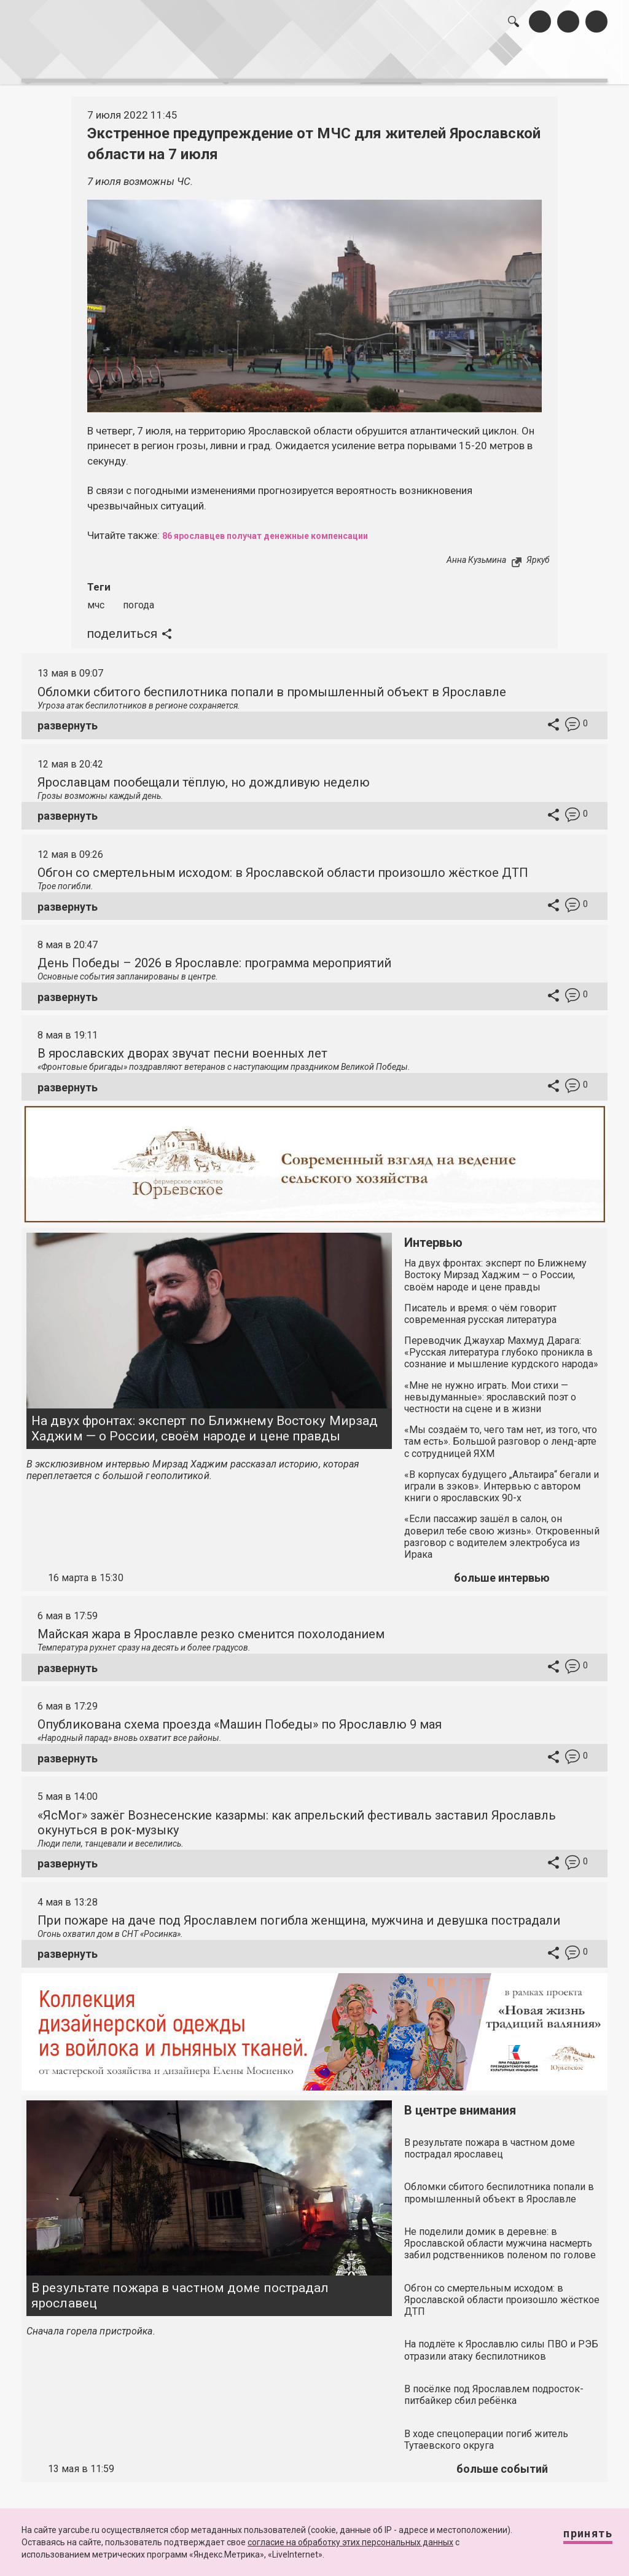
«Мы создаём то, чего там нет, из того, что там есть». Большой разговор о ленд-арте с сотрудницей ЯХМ (500, 1431)
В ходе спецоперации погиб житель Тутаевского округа (486, 2429)
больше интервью (502, 1567)
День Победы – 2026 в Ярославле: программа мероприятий (214, 953)
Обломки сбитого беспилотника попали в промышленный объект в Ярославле (271, 681)
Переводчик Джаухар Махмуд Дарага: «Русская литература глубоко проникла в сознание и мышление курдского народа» (501, 1342)
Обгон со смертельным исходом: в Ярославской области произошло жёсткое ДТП (282, 862)
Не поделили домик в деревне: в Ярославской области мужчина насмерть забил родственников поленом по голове (500, 2232)
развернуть (67, 715)
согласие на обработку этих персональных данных (350, 2542)
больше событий (502, 2458)
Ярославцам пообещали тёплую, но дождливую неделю (203, 771)
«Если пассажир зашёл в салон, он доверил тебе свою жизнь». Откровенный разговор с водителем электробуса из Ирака (502, 1526)
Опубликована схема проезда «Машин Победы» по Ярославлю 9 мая (239, 1714)
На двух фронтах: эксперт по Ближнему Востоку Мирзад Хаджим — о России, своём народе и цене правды (204, 1418)
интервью (289, 60)
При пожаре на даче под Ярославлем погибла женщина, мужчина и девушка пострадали (298, 1910)
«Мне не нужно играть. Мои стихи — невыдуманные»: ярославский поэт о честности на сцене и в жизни (490, 1386)
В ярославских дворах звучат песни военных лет (182, 1043)
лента (166, 60)
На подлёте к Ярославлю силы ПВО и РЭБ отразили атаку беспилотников (501, 2340)
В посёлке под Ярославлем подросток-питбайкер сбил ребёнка (494, 2384)
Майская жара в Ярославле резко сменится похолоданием (211, 1624)
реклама (560, 60)
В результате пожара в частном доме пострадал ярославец (180, 2285)
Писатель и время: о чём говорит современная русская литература (480, 1303)
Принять (575, 2539)
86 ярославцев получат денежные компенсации (287, 525)
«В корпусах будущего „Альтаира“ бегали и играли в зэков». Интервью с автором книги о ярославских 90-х (501, 1475)
